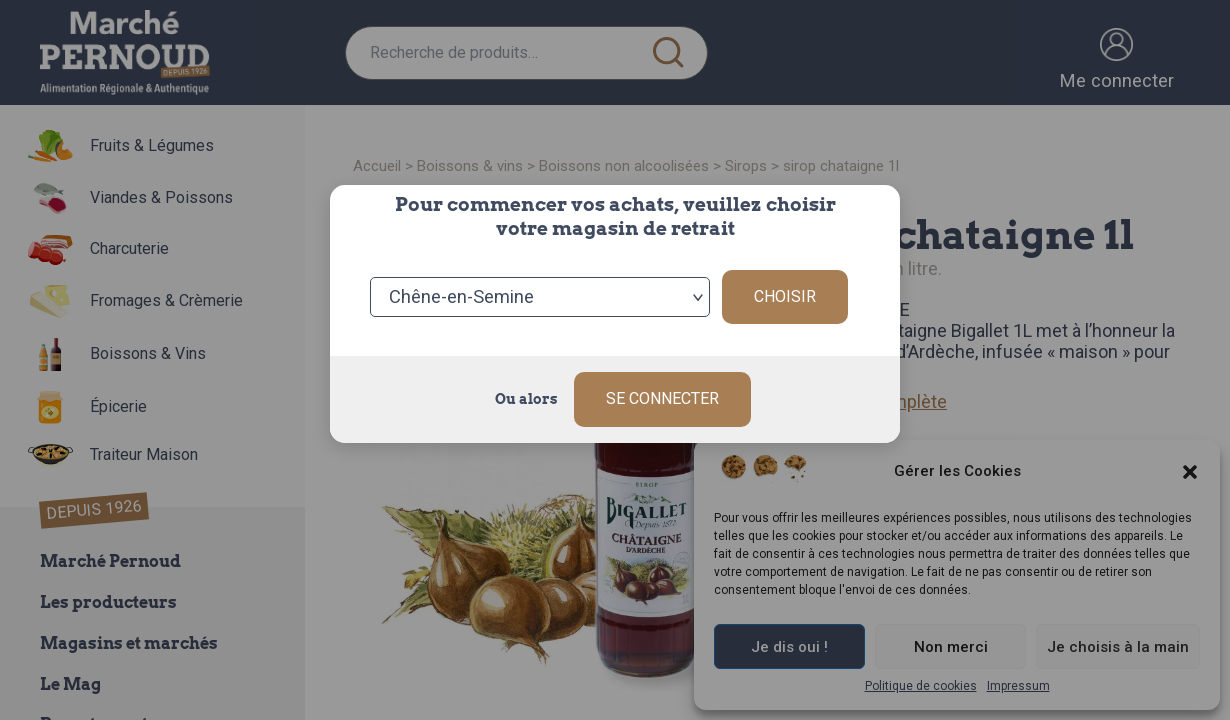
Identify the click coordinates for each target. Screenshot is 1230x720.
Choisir (785, 296)
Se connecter (662, 398)
